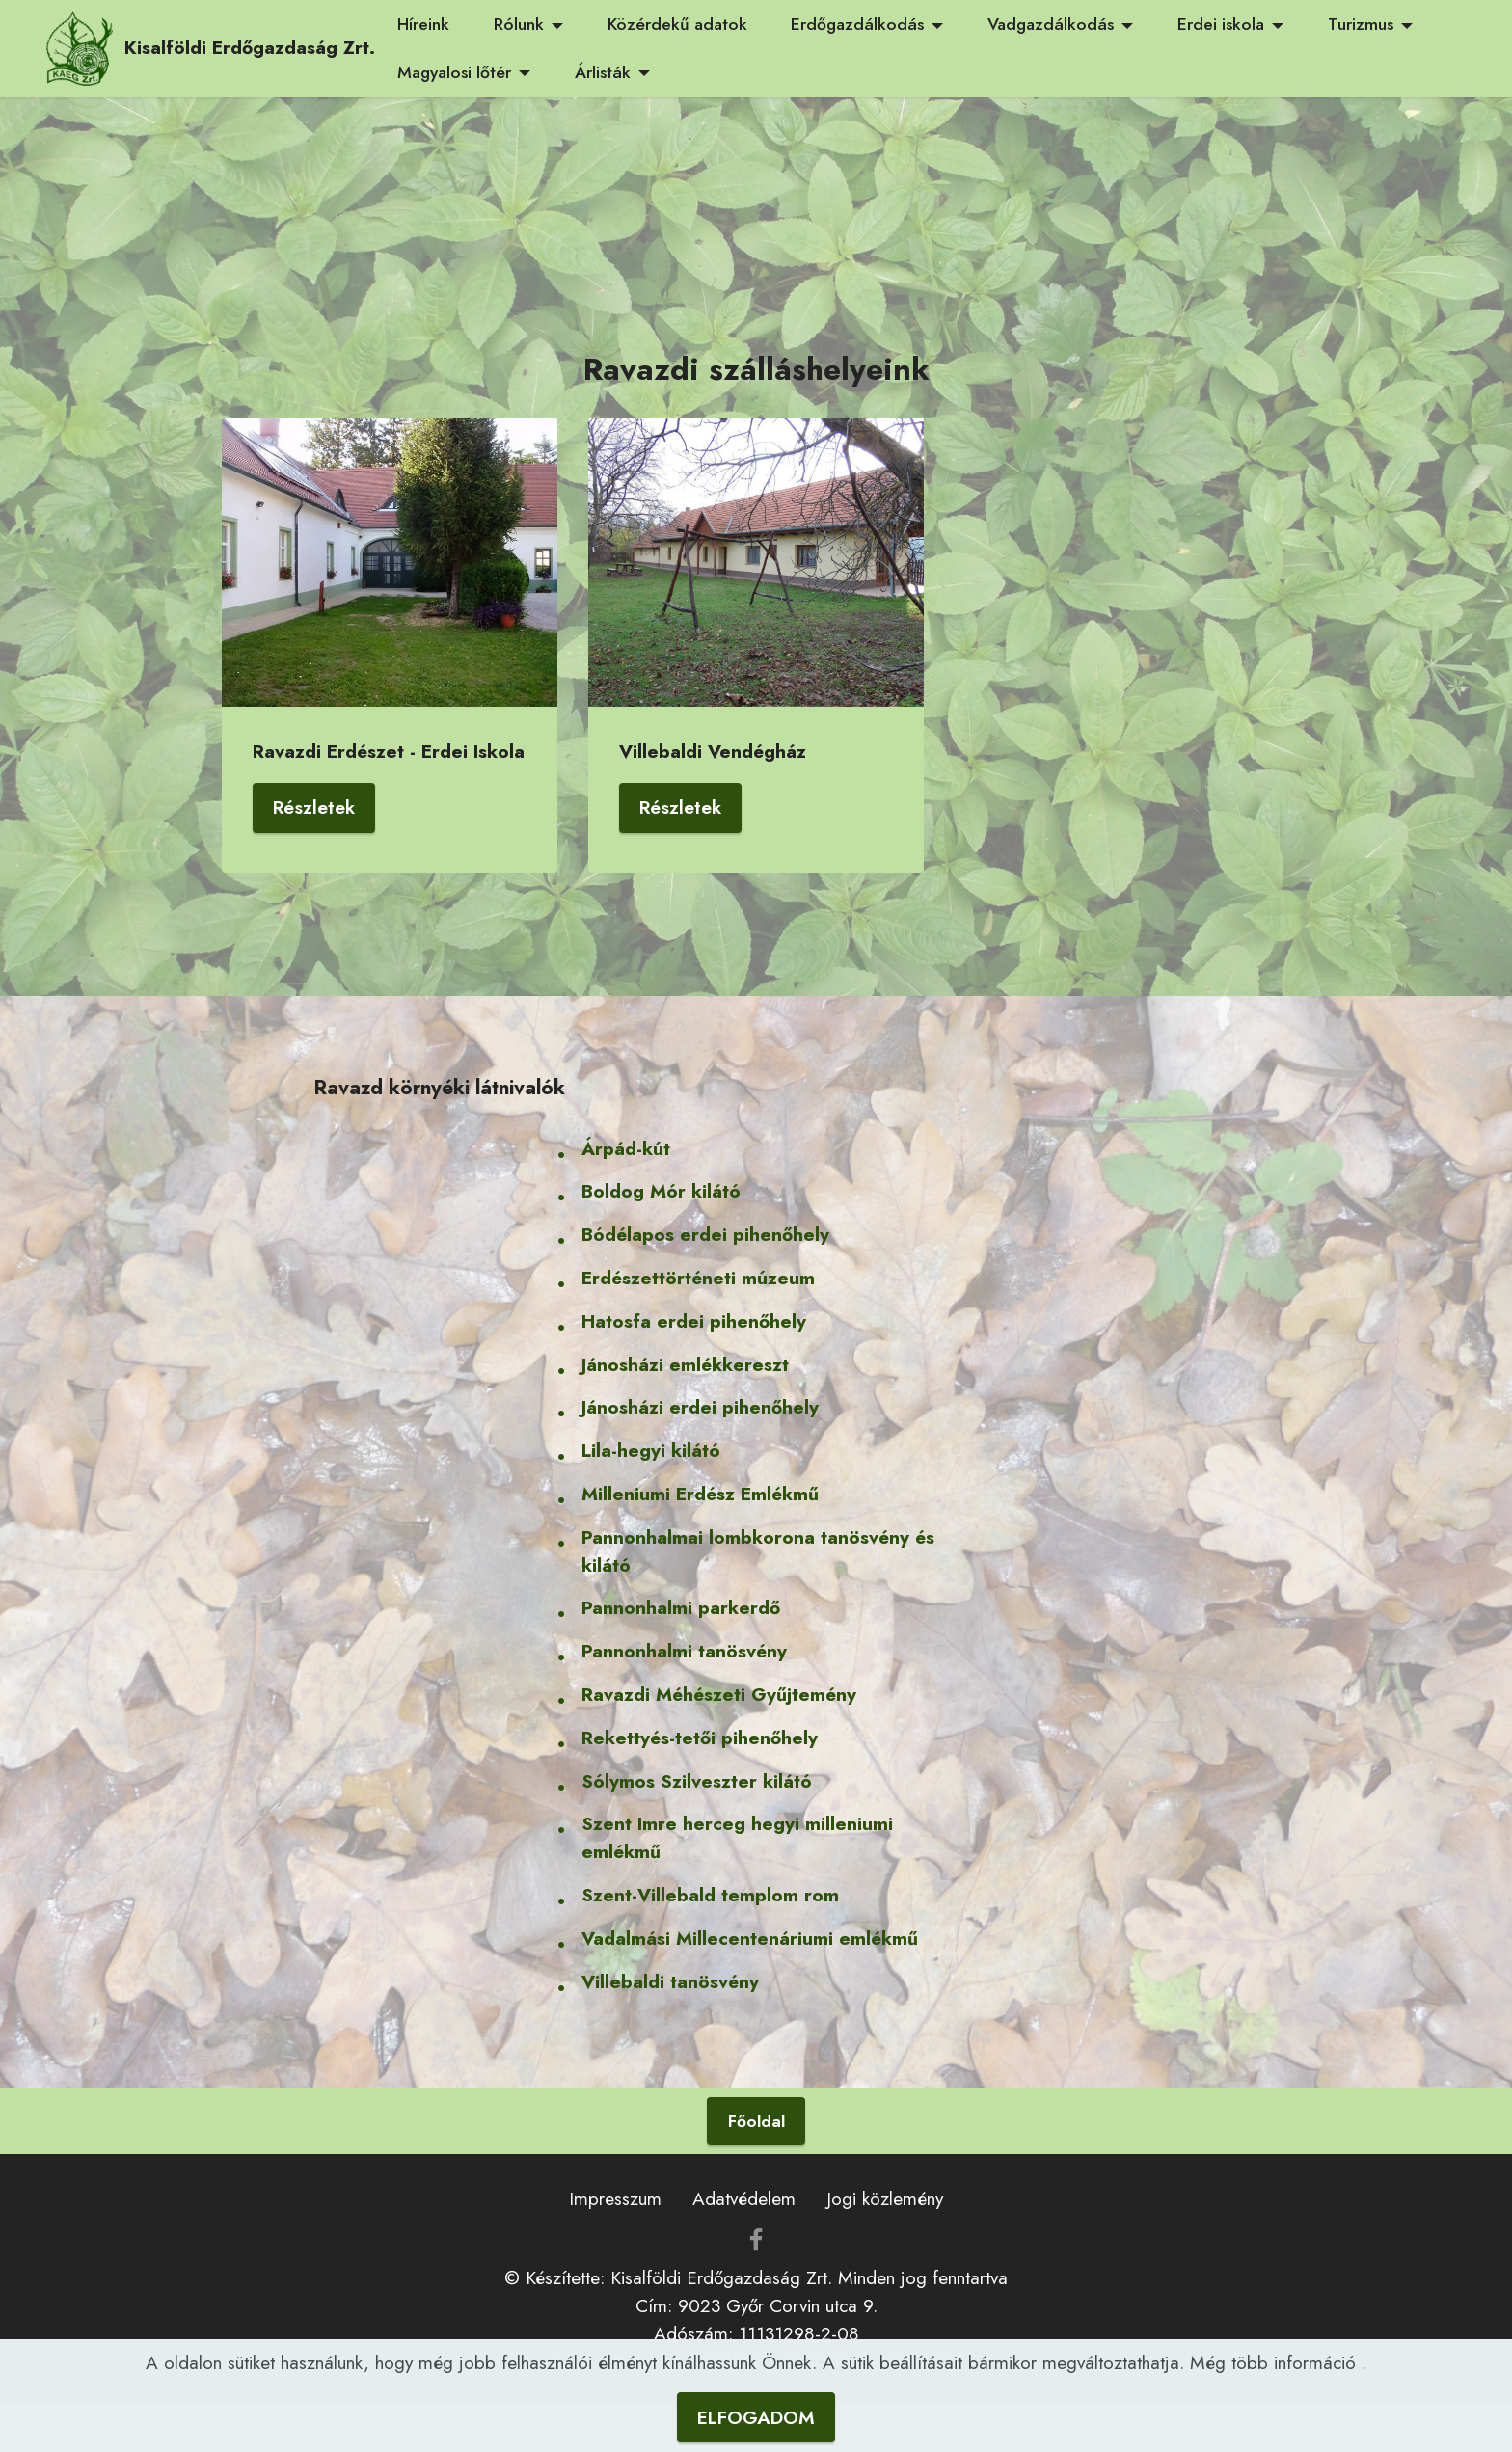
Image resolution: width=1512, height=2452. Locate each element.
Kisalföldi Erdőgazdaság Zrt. (249, 48)
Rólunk (519, 24)
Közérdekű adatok (677, 24)
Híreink (423, 24)
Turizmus (1360, 24)
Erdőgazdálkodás (857, 24)
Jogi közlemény (884, 2198)
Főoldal (756, 2121)
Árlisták (603, 72)
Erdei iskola (1220, 24)
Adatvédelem (744, 2198)
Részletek (314, 807)
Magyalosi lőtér (454, 72)
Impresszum (615, 2198)
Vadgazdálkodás (1050, 24)
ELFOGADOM (756, 2417)
